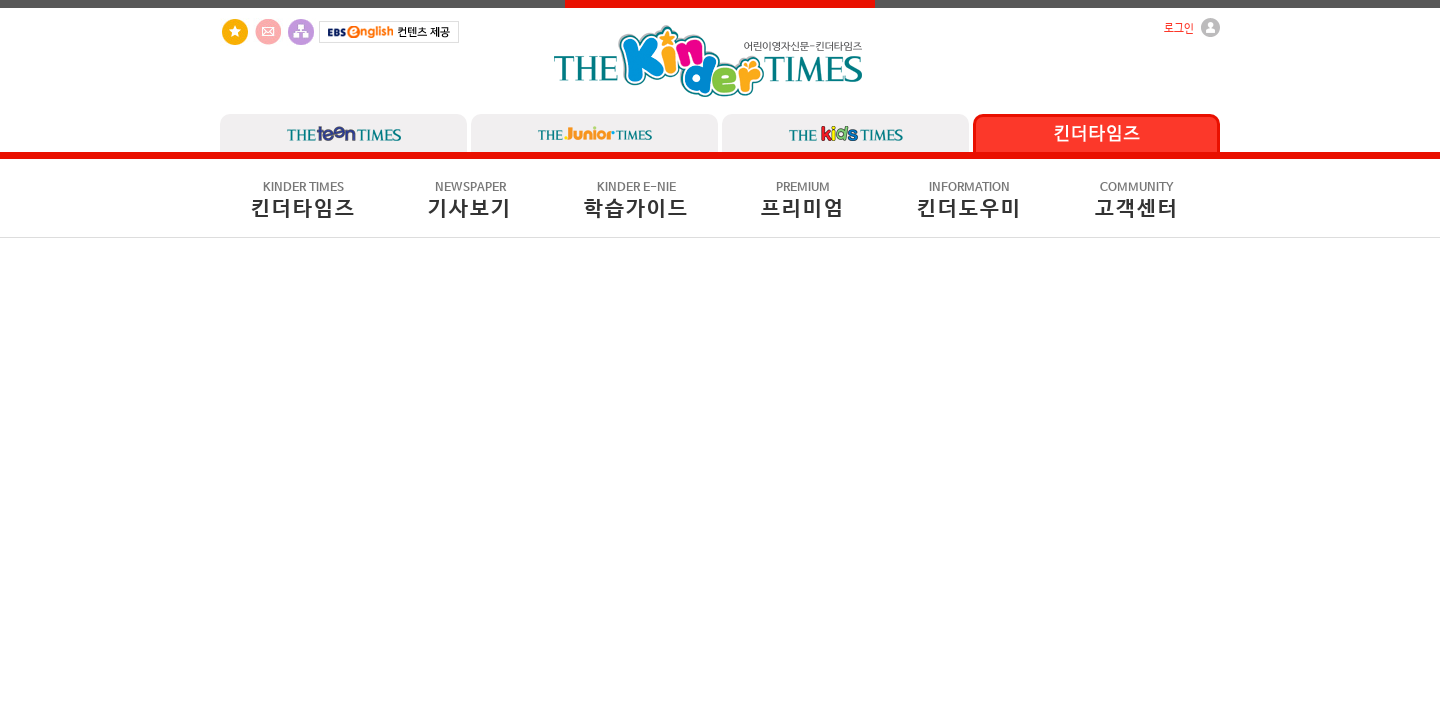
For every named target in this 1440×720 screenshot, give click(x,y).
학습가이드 (636, 201)
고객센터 (1137, 201)
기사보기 (470, 201)
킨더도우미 (969, 201)
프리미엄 (803, 201)
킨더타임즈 (303, 201)
